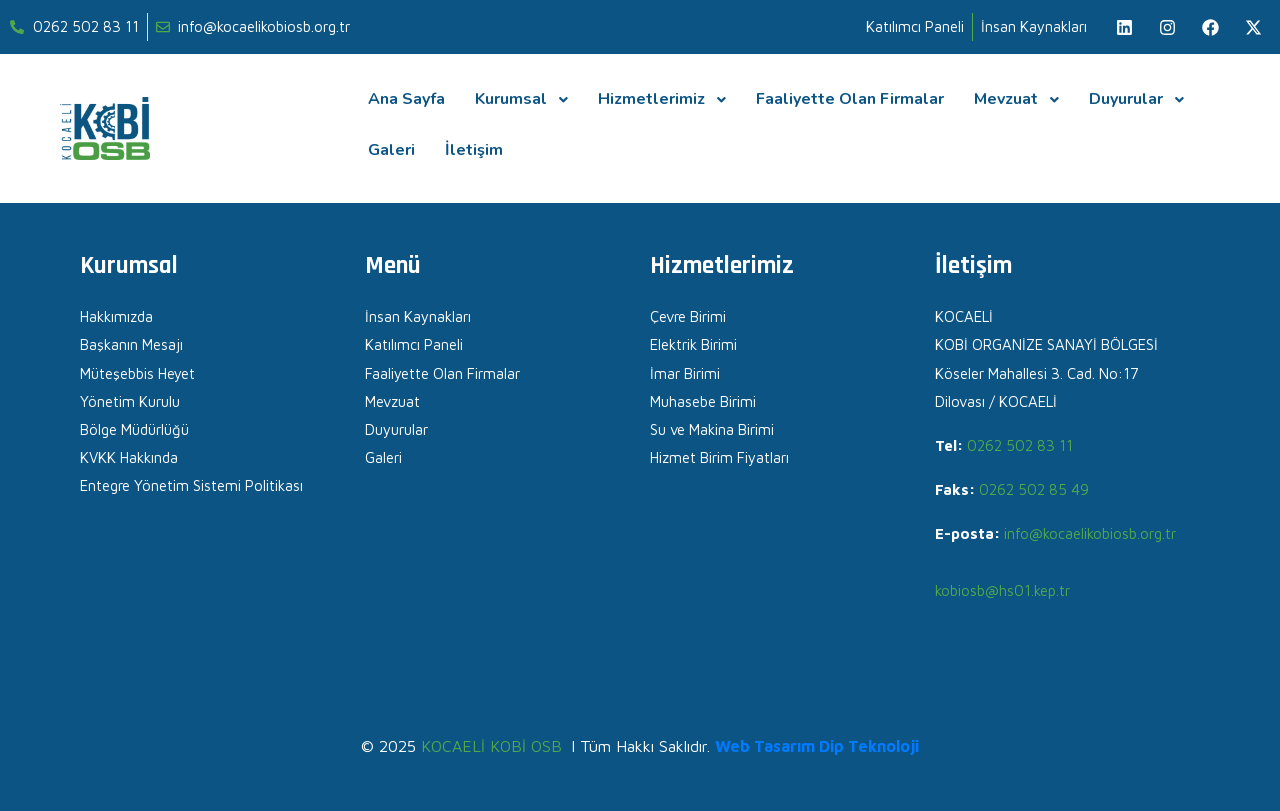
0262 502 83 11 (1020, 445)
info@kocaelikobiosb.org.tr (1090, 533)
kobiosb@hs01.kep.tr (1002, 590)
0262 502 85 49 (1034, 489)
